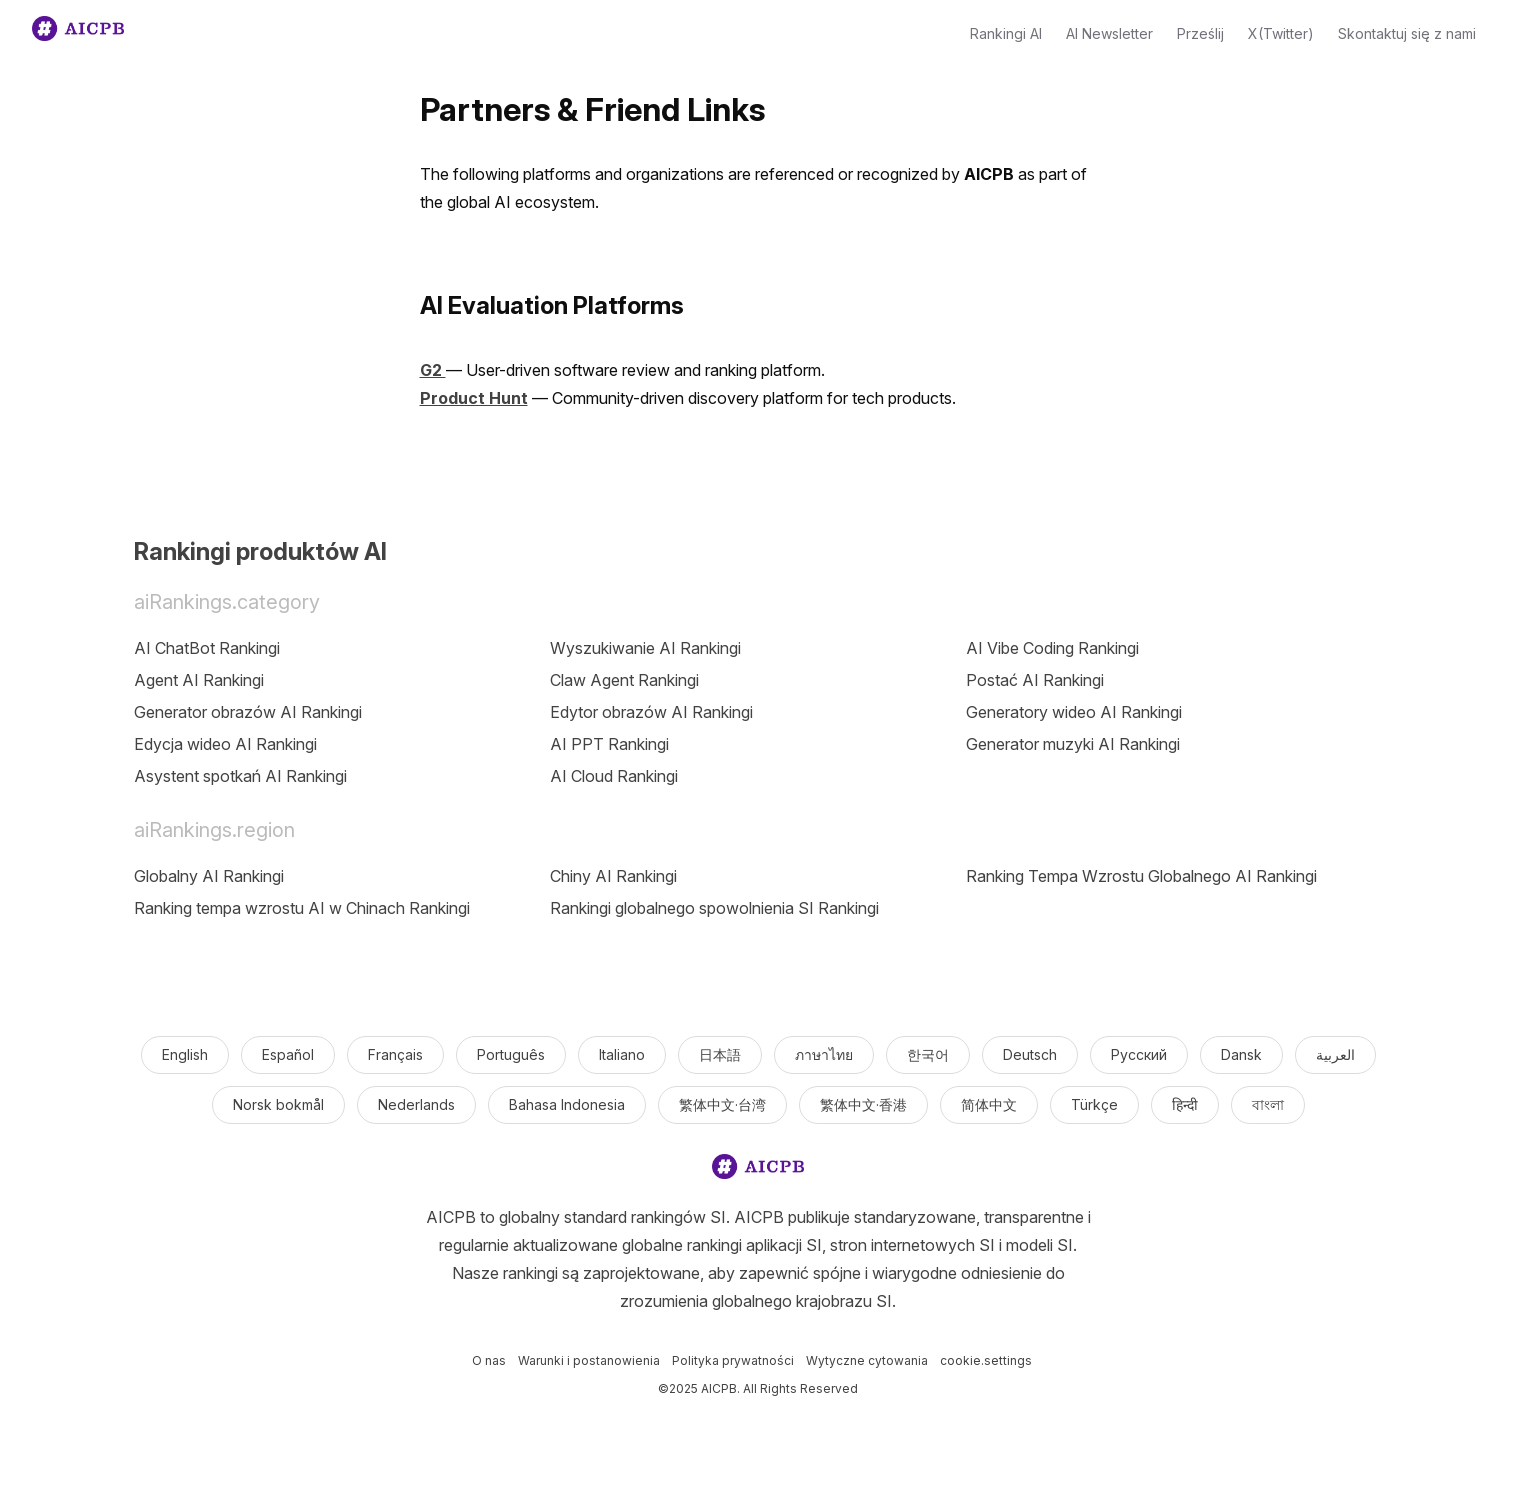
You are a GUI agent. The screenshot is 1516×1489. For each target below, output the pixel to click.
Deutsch (1030, 1054)
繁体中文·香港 (863, 1104)
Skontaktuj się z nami (1407, 33)
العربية (1335, 1054)
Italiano (622, 1054)
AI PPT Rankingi (609, 744)
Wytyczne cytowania (867, 1360)
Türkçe (1094, 1104)
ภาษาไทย (824, 1054)
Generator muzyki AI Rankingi (1073, 744)
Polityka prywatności (733, 1360)
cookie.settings (986, 1360)
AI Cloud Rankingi (614, 776)
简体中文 (989, 1104)
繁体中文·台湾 (722, 1104)
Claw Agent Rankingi (624, 680)
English (185, 1054)
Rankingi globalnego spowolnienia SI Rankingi (714, 908)
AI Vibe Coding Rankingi (1052, 648)
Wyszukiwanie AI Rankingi (645, 648)
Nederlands (416, 1104)
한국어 (928, 1054)
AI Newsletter (1109, 33)
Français (395, 1054)
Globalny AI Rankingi (209, 876)
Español (288, 1054)
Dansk (1241, 1054)
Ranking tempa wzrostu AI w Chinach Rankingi (302, 908)
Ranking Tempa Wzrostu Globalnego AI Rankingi (1141, 876)
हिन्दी (1185, 1104)
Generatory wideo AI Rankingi (1074, 712)
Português (511, 1054)
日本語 (720, 1054)
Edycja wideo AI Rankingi (225, 744)
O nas (489, 1360)
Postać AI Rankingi (1035, 680)
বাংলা (1268, 1104)
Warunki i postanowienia (589, 1360)
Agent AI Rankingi (199, 680)
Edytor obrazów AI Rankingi (651, 712)
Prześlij (1200, 33)
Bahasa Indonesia (567, 1104)
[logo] (758, 1170)
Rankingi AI (1006, 33)
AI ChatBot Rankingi (207, 648)
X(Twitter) (1281, 33)
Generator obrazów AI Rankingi (248, 712)
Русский (1139, 1054)
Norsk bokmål (278, 1104)
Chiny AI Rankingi (613, 876)
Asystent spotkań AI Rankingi (240, 776)
